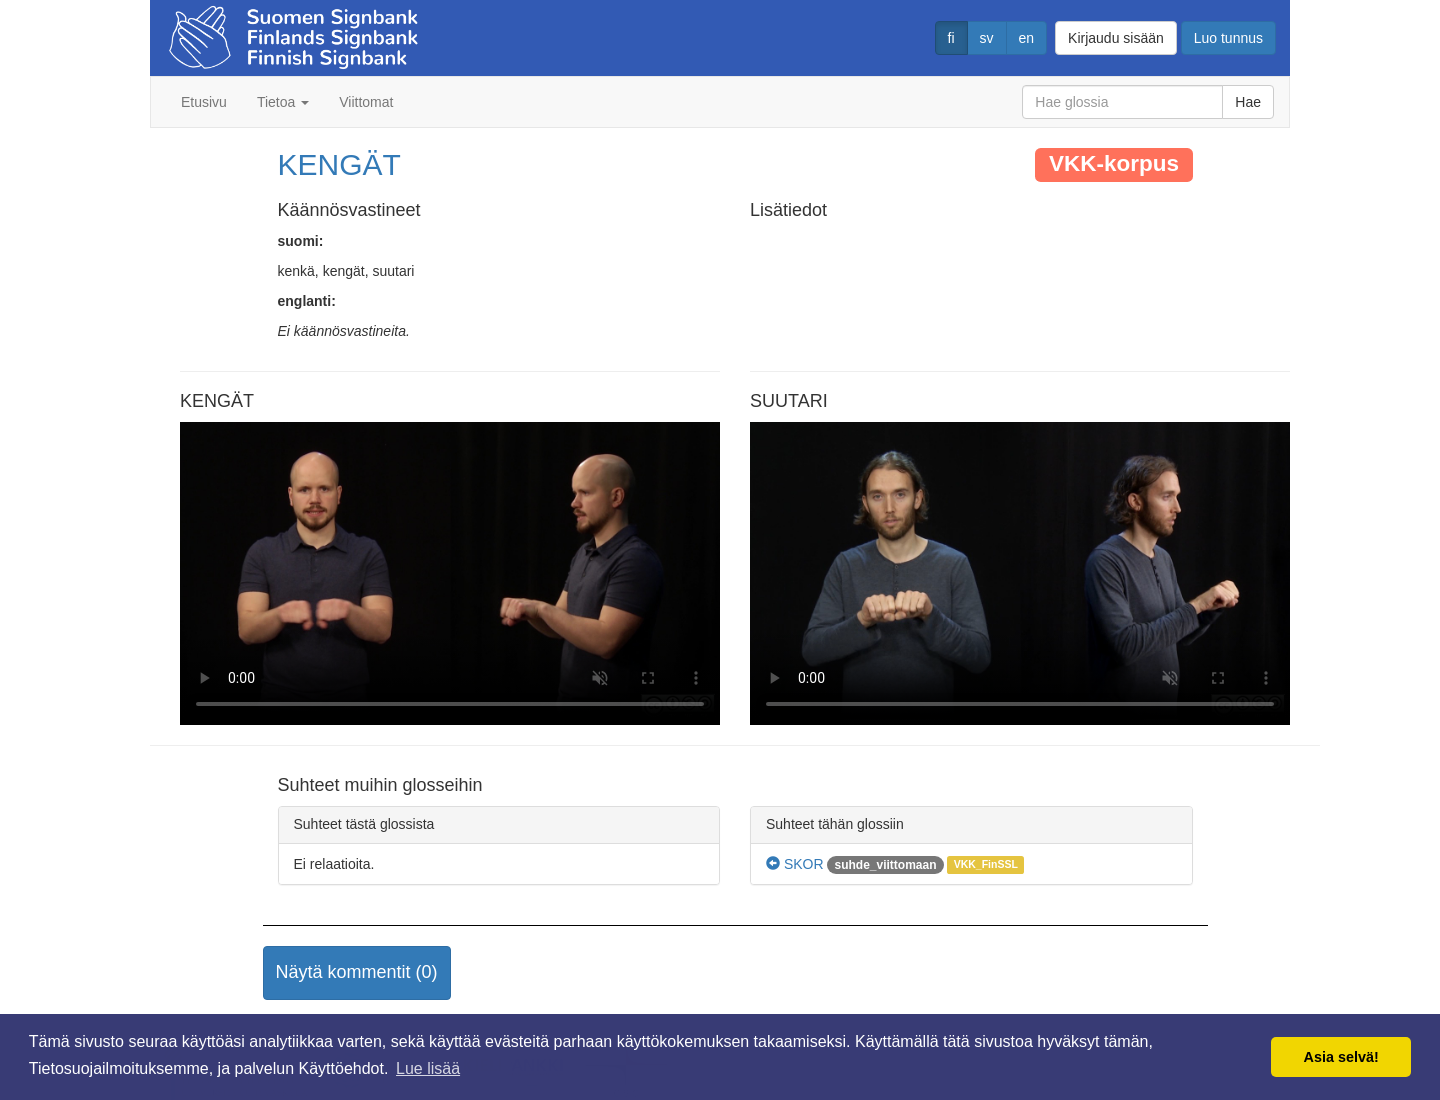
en (1027, 38)
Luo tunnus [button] (1228, 38)
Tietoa (283, 102)
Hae (1248, 102)
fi (951, 38)
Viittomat (366, 102)
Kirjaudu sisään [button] (1116, 38)
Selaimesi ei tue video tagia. (450, 574)
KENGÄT (339, 164)
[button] (357, 973)
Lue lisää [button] (428, 1068)
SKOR (795, 864)
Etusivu (204, 102)
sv (987, 38)
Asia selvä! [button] (1341, 1057)
